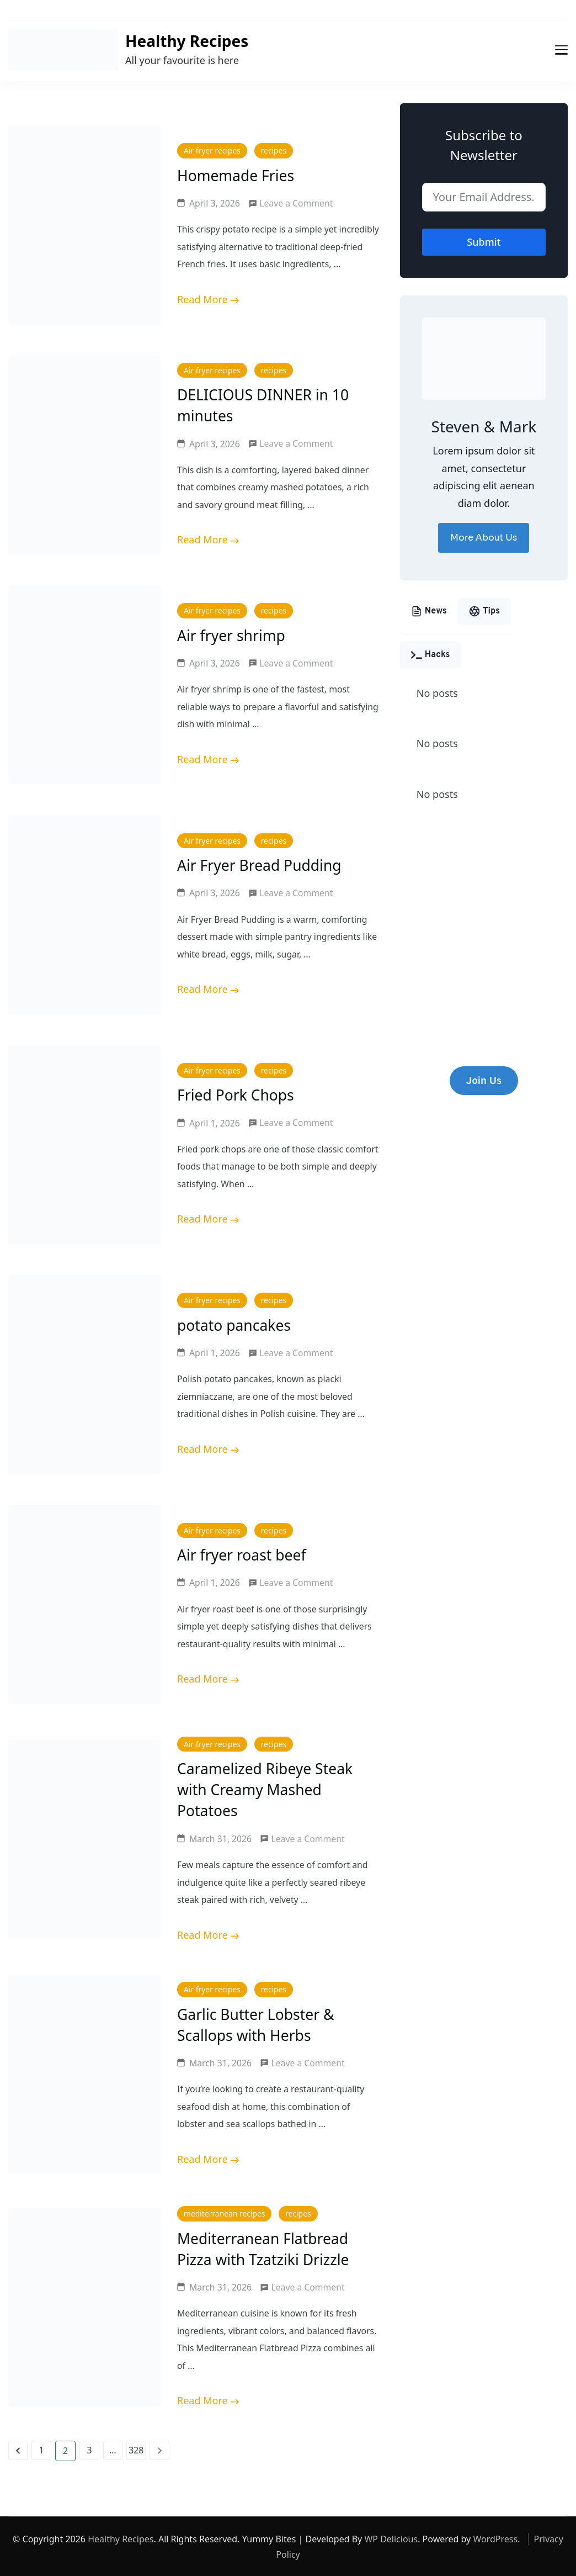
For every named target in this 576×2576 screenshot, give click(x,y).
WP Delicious (391, 2538)
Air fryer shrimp (232, 635)
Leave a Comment (296, 204)
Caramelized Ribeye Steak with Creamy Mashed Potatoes (266, 1789)
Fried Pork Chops (236, 1095)
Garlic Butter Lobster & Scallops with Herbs (257, 2024)
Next (159, 2449)
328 (137, 2451)
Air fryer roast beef (242, 1554)
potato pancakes (235, 1325)
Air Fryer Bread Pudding (260, 865)
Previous (18, 2449)
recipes (273, 151)
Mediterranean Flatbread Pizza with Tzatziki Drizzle (264, 2248)
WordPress (495, 2538)
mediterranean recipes (224, 2213)
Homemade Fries (236, 175)
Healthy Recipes (186, 40)
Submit (483, 241)
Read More (202, 299)
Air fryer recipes (212, 151)
